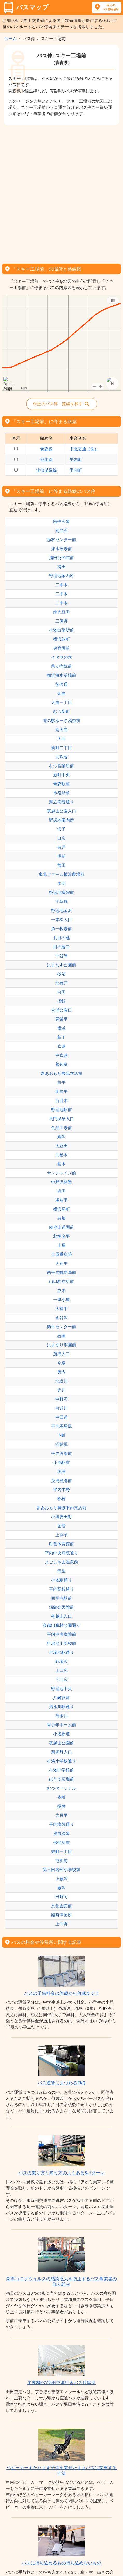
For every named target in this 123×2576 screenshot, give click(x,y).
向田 (61, 992)
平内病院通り (61, 1824)
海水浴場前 (61, 548)
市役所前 (61, 793)
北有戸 (61, 983)
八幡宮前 (61, 1697)
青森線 (46, 448)
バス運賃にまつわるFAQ (61, 2082)
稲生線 (46, 459)
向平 (61, 1082)
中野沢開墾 (61, 1182)
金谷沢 (61, 1317)
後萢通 (61, 684)
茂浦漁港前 (61, 1480)
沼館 (61, 1001)
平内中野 (61, 1489)
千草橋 (61, 901)
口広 (61, 838)
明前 (61, 856)
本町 (61, 1797)
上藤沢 (61, 1878)
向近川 (61, 1408)
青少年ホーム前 (61, 1724)
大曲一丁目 (61, 702)
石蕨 (61, 1335)
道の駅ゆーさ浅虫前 (61, 720)
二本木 (61, 584)
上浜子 (61, 1534)
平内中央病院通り (61, 1553)
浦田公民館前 (61, 557)
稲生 (61, 1571)
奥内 (61, 1372)
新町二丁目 (61, 747)
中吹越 (61, 1055)
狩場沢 (61, 1661)
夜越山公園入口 (61, 811)
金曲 (61, 693)
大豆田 (61, 1145)
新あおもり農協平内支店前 (61, 1507)
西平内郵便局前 (61, 1272)
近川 (61, 1390)
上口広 (61, 1670)
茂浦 (61, 1471)
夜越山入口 (61, 1616)
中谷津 (61, 955)
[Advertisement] (61, 192)
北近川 (61, 1381)
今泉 (61, 1363)
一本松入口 (61, 919)
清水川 (61, 1715)
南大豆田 (61, 612)
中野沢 (61, 1399)
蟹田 (61, 865)
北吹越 (61, 756)
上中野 (61, 1923)
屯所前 (61, 1860)
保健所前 (61, 1842)
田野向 (61, 1896)
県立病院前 (61, 666)
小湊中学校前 (61, 1770)
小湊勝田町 (61, 1516)
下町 (61, 1435)
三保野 (61, 621)
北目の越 (61, 937)
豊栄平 (61, 1019)
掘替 (61, 1806)
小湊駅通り (61, 1580)
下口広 (61, 1679)
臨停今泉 (61, 521)
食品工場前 (61, 1127)
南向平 (61, 1091)
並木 (61, 1290)
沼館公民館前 (61, 1607)
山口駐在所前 (61, 1281)
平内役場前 (61, 1453)
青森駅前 (61, 783)
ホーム (10, 38)
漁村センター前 (61, 539)
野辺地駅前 (61, 1109)
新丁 (61, 1037)
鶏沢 (61, 1136)
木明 (61, 883)
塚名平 (61, 1200)
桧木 (61, 1163)
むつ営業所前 (61, 765)
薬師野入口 (61, 1752)
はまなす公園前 (61, 964)
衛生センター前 (61, 1326)
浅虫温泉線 (46, 470)
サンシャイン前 (61, 1173)
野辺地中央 (61, 1688)
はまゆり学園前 (61, 1344)
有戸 (61, 847)
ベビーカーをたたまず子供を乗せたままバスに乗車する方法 (61, 2470)
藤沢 (61, 1887)
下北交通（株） (84, 448)
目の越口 (61, 946)
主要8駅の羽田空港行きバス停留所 (61, 2382)
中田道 (61, 1417)
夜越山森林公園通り (61, 1625)
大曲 (61, 738)
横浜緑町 (61, 639)
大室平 (61, 1308)
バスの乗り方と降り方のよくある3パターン (61, 2172)
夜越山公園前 (61, 1743)
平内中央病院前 (61, 1634)
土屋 (61, 1245)
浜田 (61, 1191)
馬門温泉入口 (61, 1118)
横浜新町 (61, 1209)
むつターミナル (61, 1788)
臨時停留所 (61, 1914)
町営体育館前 (61, 1543)
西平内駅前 (61, 1598)
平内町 (76, 459)
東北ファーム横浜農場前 (61, 874)
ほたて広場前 (61, 1779)
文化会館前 (61, 1905)
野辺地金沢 (61, 910)
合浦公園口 (61, 1010)
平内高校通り (61, 1589)
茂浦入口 (61, 1353)
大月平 (61, 1815)
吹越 (61, 1046)
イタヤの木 (61, 657)
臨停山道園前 (61, 1227)
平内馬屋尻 (61, 1426)
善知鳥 (61, 1064)
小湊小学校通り (61, 1761)
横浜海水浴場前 (61, 675)
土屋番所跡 (61, 1254)
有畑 (61, 1218)
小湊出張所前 (61, 630)
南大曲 (61, 729)
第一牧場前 (61, 928)
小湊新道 (61, 1733)
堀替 (61, 1525)
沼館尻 (61, 1444)
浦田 (61, 566)
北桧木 (61, 1154)
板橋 (61, 1498)
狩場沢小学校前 (61, 1643)
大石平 (61, 1263)
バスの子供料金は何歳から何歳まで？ (61, 1993)
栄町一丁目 (61, 1851)
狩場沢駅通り (61, 1652)
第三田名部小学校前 (61, 1869)
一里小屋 (61, 1299)
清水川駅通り (61, 1706)
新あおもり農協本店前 (61, 1073)
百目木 (61, 1100)
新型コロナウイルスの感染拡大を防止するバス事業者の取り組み (61, 2281)
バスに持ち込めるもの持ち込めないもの (61, 2562)
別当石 (61, 530)
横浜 (61, 1028)
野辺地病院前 (61, 892)
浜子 (61, 829)
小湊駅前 (61, 1462)
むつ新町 (61, 711)
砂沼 (61, 973)
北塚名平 (61, 1236)
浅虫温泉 (61, 1833)
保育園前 (61, 648)
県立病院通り (61, 802)
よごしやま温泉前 (61, 1562)
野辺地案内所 (61, 575)
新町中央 (61, 774)
